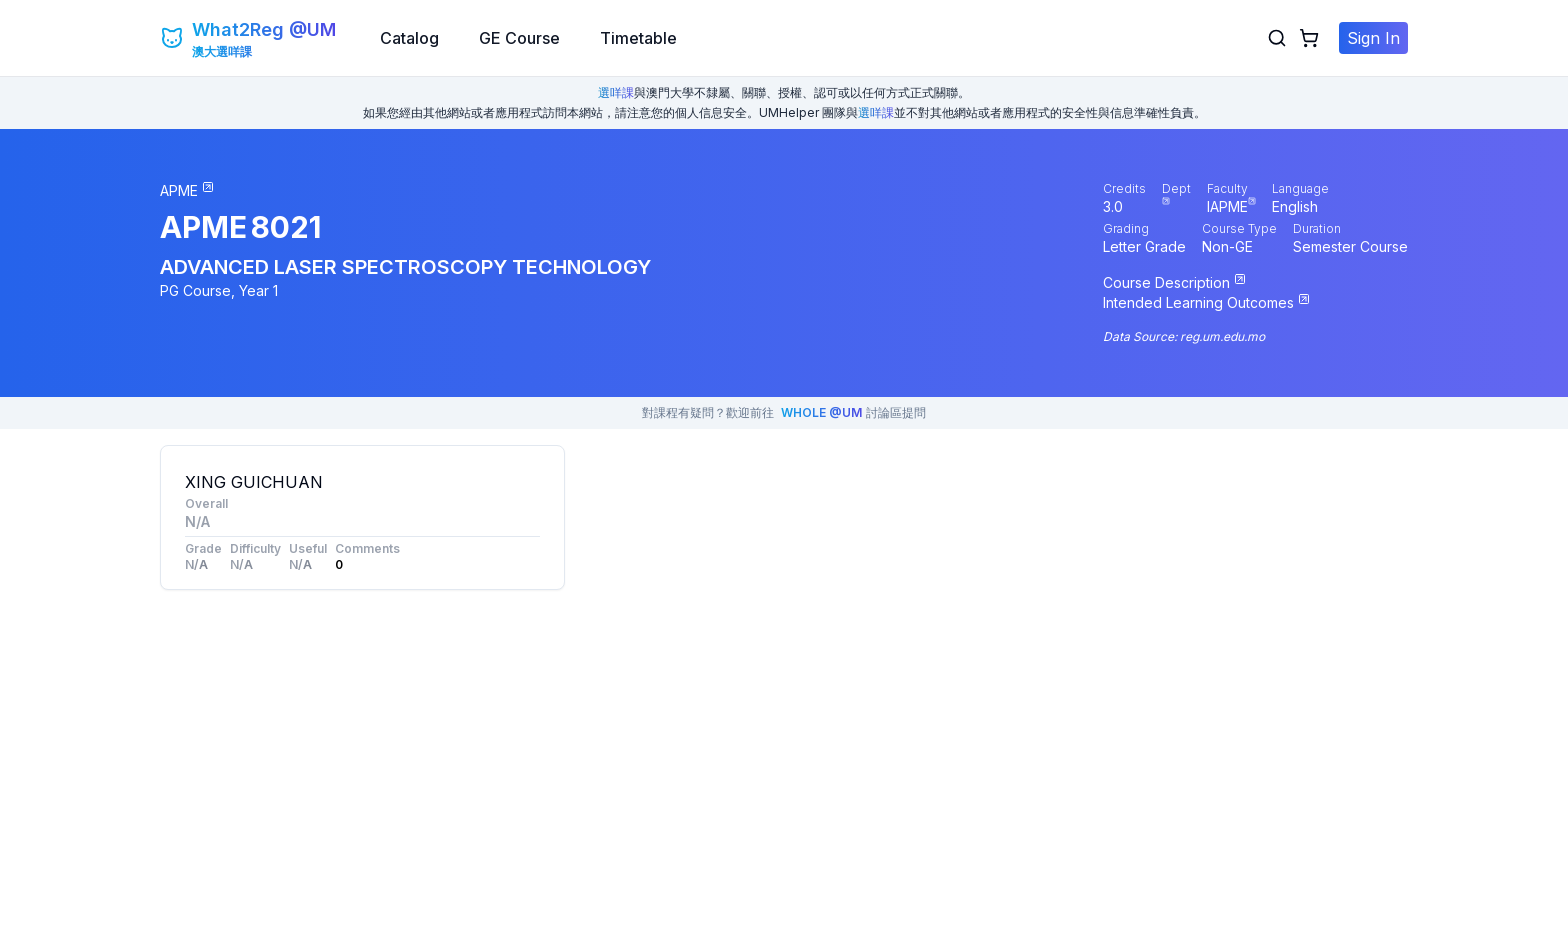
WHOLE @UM (821, 412)
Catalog (409, 38)
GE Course (519, 38)
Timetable (638, 38)
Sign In (1373, 38)
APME (203, 227)
